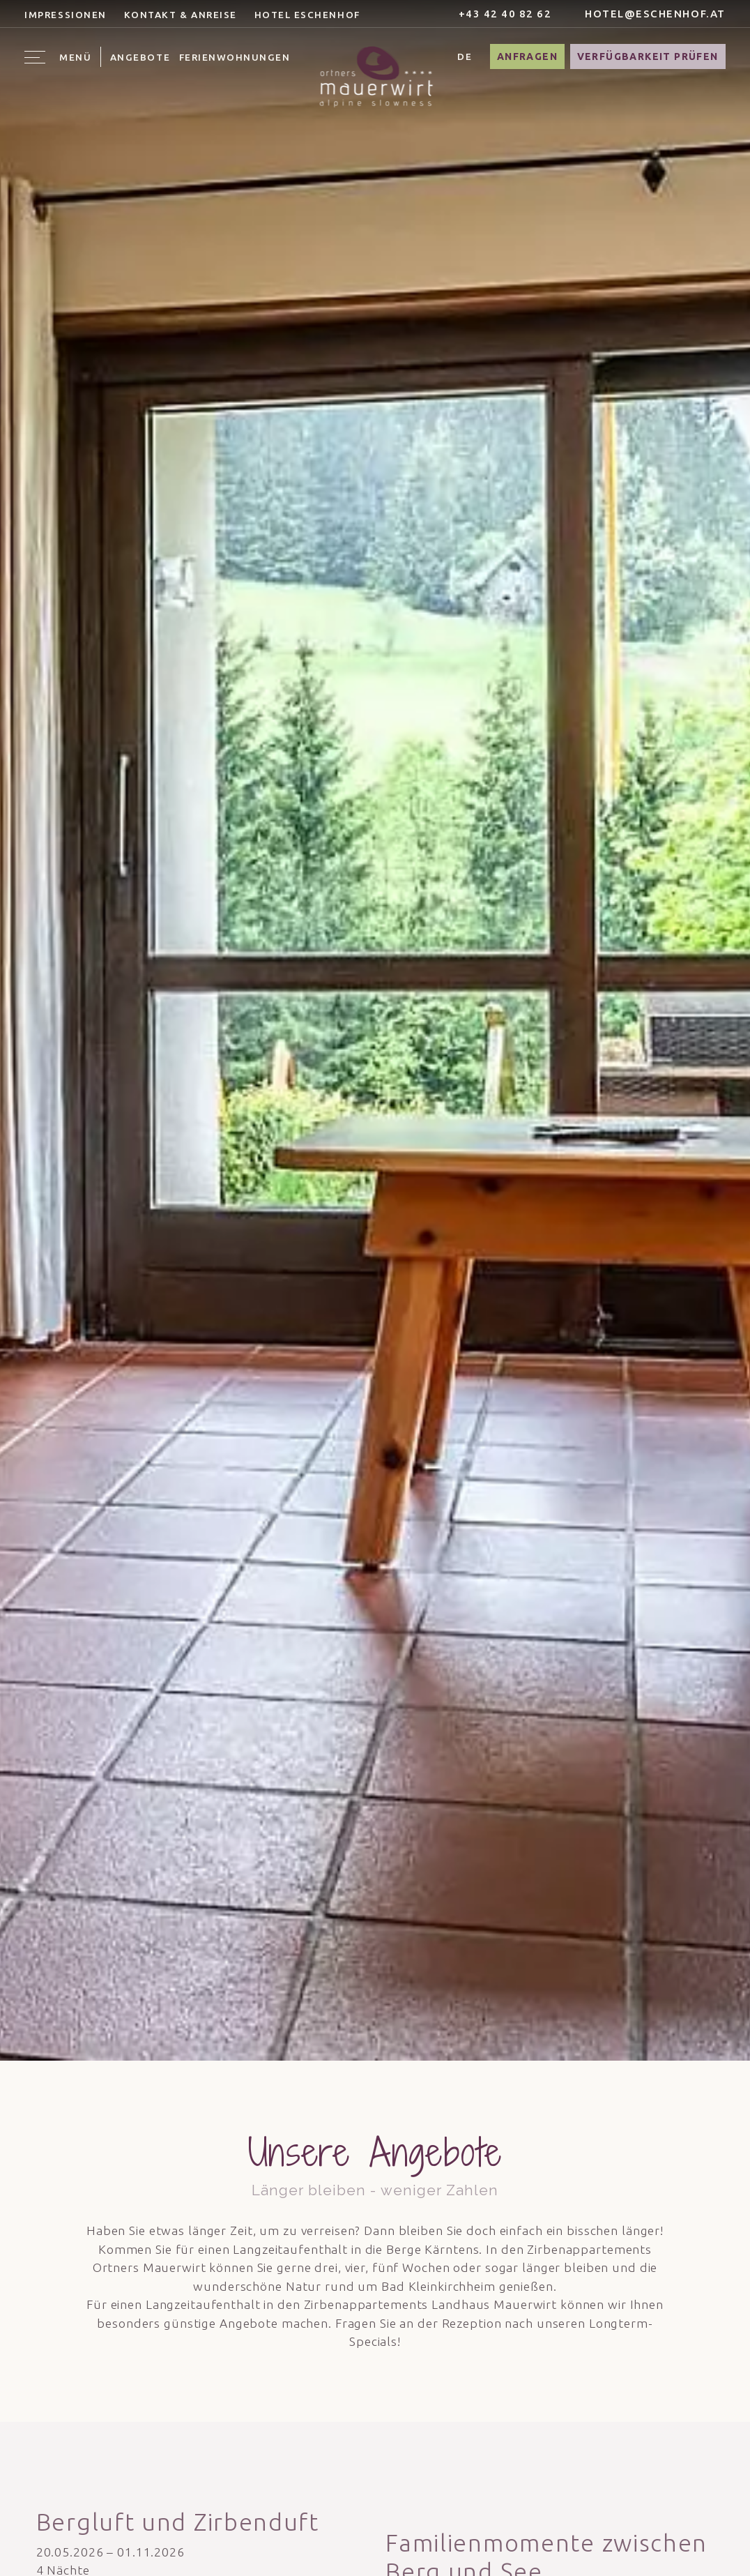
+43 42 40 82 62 (497, 14)
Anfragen (527, 56)
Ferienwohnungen (235, 57)
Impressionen (65, 14)
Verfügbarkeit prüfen (648, 56)
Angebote (140, 57)
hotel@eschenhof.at (647, 14)
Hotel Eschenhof (307, 14)
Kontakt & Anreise (180, 14)
